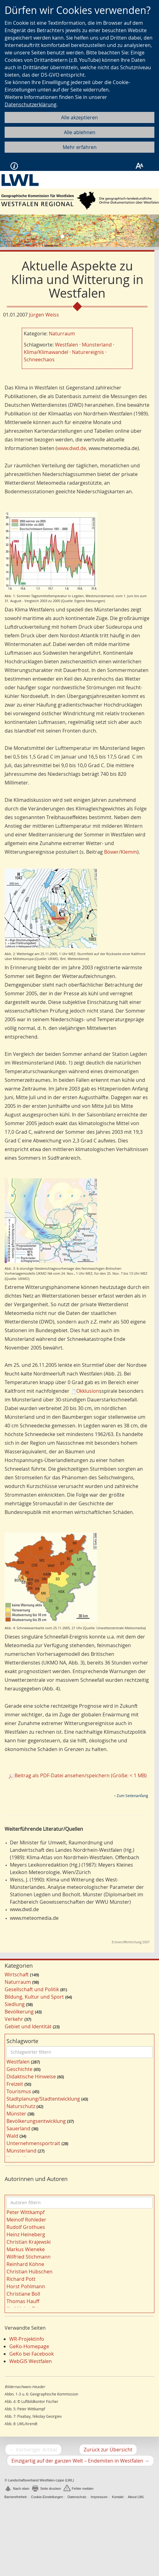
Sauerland (18, 2128)
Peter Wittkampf (25, 2212)
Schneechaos (39, 359)
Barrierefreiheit (15, 2497)
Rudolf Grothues (25, 2227)
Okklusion (87, 1391)
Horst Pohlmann (25, 2286)
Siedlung (15, 2004)
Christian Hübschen (29, 2271)
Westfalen (66, 344)
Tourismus (18, 2091)
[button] (12, 231)
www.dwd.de (71, 448)
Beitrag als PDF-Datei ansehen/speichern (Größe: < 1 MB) (81, 1775)
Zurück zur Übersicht (108, 2449)
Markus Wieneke (25, 2249)
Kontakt (117, 2497)
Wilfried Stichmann (28, 2256)
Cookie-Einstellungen (47, 2497)
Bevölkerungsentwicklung (36, 2121)
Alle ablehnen (79, 132)
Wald (12, 2135)
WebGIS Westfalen (30, 2361)
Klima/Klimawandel (46, 352)
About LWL (136, 2497)
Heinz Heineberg (25, 2234)
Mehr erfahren (80, 147)
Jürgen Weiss (44, 314)
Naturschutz (20, 2106)
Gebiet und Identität (28, 2026)
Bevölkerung (19, 2011)
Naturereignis (88, 352)
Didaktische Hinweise (31, 2076)
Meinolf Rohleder (26, 2219)
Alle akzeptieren (79, 117)
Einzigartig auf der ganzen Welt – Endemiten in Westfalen (82, 2461)
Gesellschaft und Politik (32, 1989)
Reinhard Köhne (25, 2264)
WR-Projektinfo (26, 2339)
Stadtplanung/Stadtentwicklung (43, 2098)
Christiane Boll (23, 2293)
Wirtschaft (17, 1974)
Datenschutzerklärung (30, 104)
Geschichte (19, 2069)
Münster (16, 2113)
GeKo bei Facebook (31, 2353)
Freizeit (14, 2084)
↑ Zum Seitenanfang (131, 1795)
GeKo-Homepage (29, 2346)
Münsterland (97, 344)
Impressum (99, 2497)
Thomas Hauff (22, 2301)
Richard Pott (21, 2279)
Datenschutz (76, 2497)
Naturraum (62, 333)
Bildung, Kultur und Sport (34, 1996)
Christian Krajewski (28, 2241)
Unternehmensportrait (33, 2143)
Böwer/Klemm (120, 851)
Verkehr (14, 2019)
